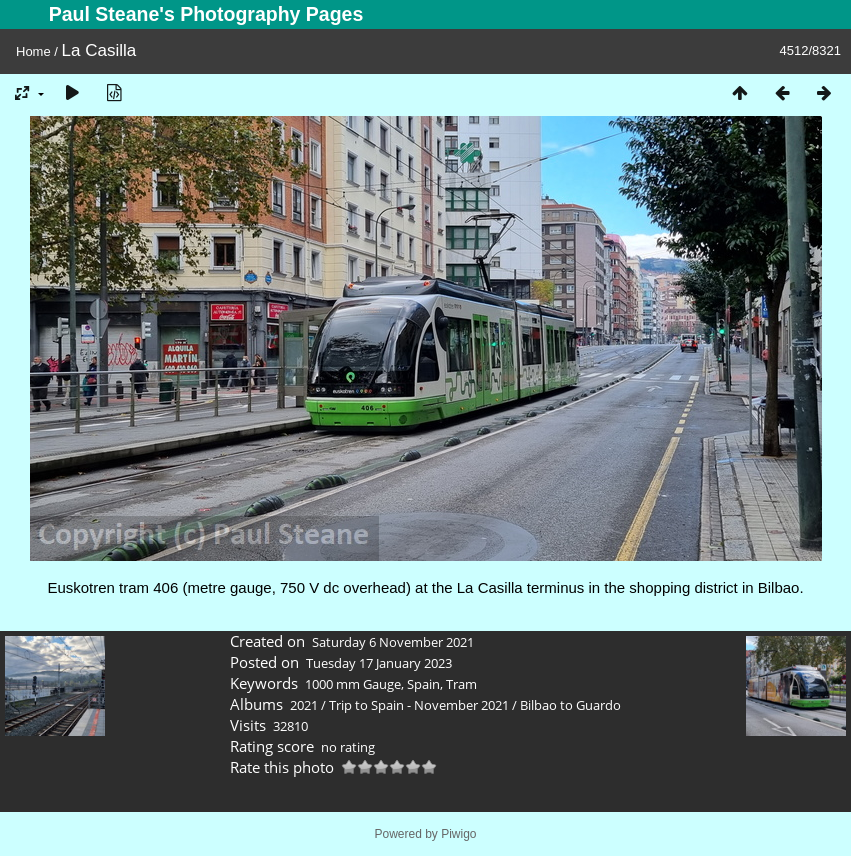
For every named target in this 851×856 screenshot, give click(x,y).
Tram (461, 684)
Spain (423, 684)
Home (33, 51)
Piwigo (458, 834)
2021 (304, 705)
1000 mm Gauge (353, 684)
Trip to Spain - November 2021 (419, 705)
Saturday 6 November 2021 (393, 642)
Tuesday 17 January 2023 (379, 663)
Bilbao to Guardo (570, 705)
